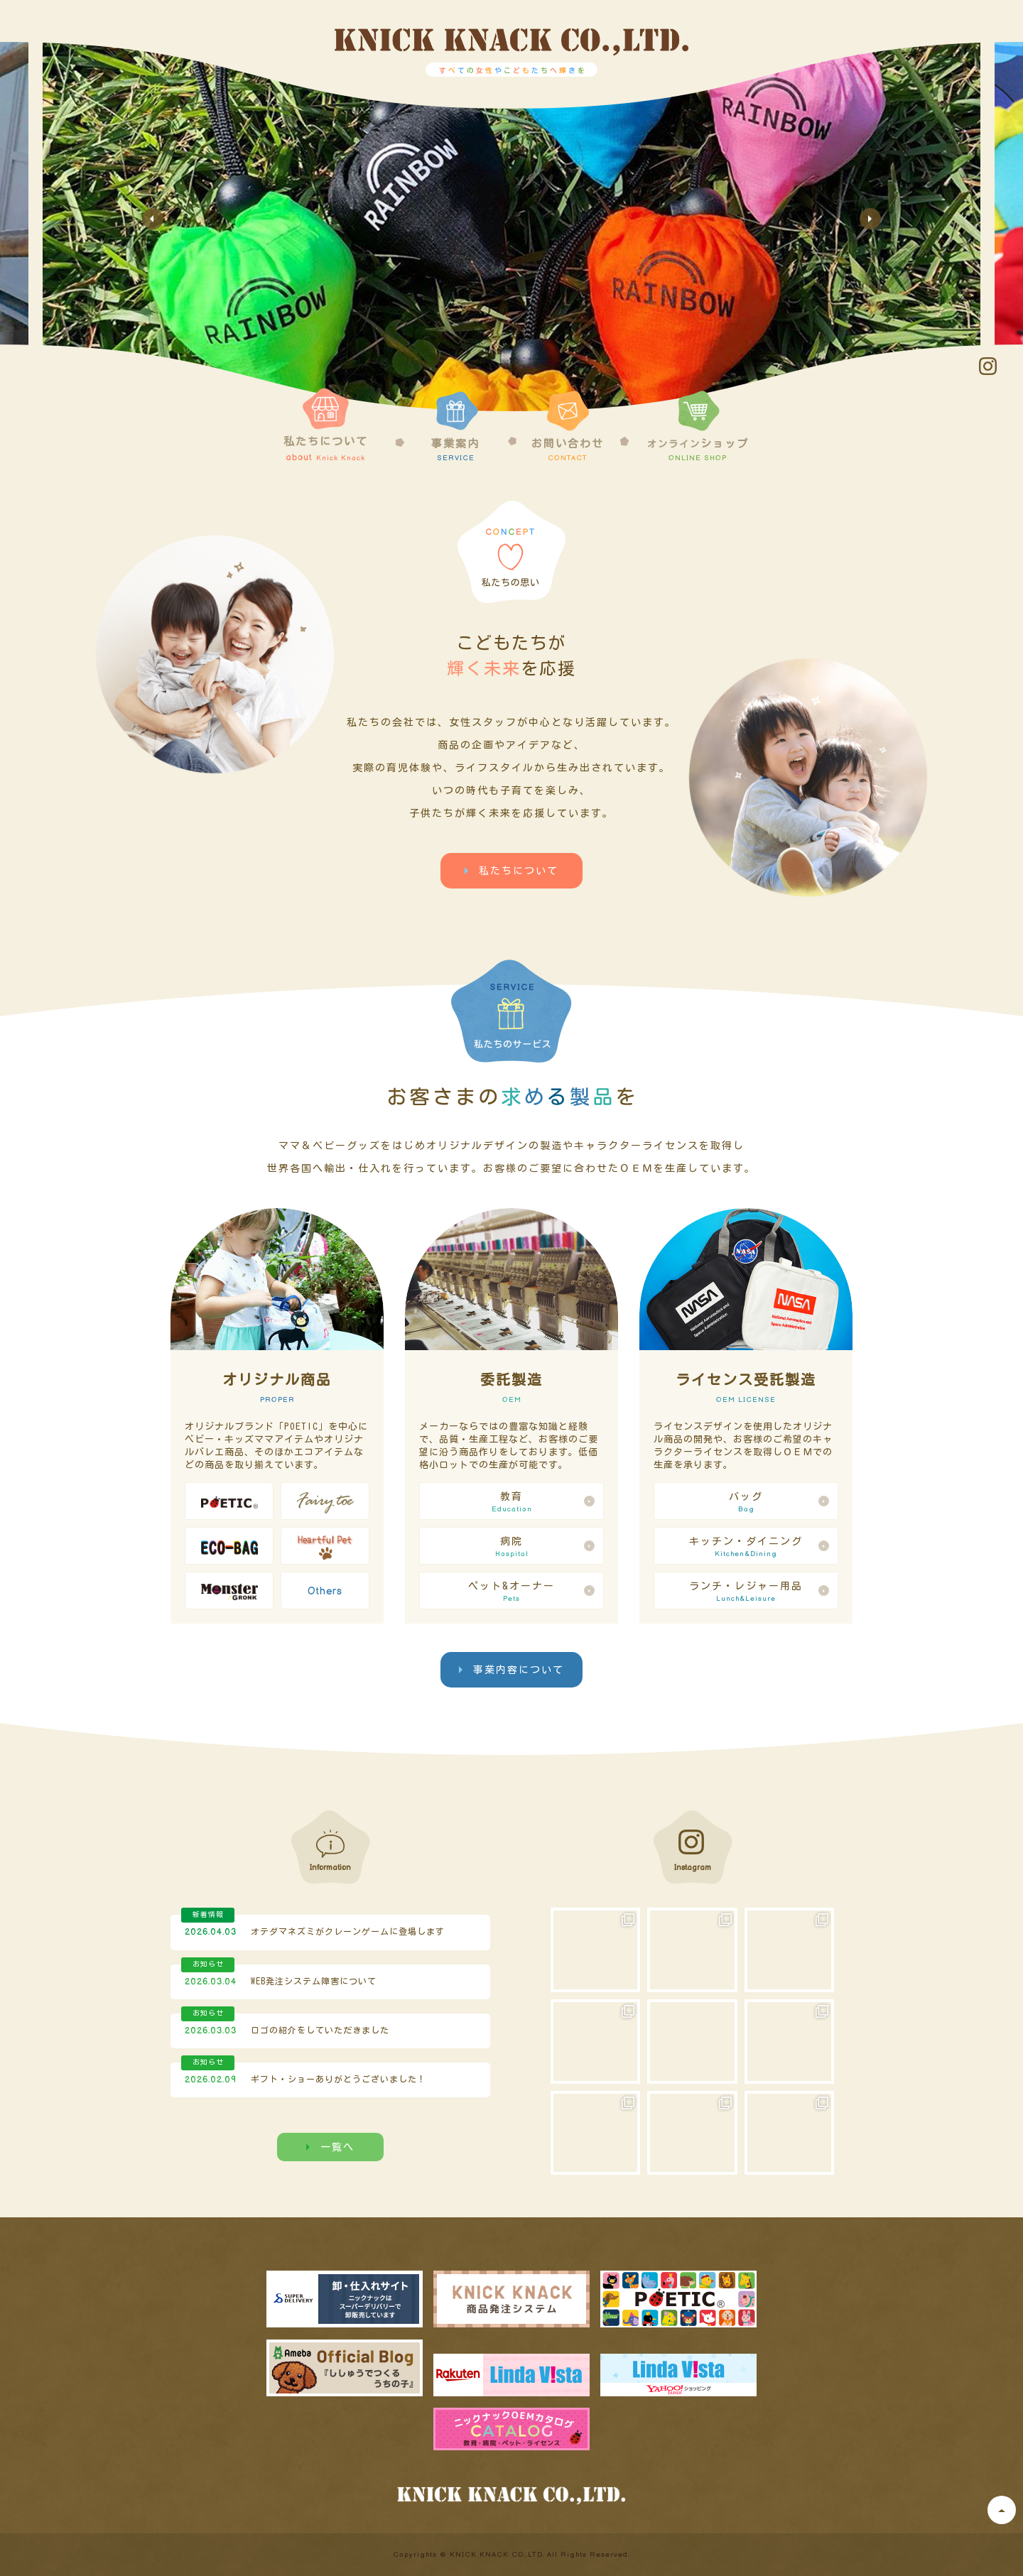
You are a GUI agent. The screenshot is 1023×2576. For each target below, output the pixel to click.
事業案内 (455, 426)
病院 (511, 1547)
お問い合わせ (567, 426)
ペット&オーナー (511, 1592)
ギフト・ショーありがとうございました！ (338, 2079)
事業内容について (518, 1670)
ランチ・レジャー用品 (746, 1592)
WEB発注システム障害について (314, 1981)
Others (325, 1591)
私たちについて (325, 425)
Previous (152, 218)
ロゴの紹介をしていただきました (320, 2030)
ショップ (698, 426)
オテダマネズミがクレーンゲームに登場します (348, 1931)
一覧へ (337, 2147)
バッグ (746, 1502)
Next (870, 218)
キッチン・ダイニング (746, 1547)
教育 (511, 1502)
